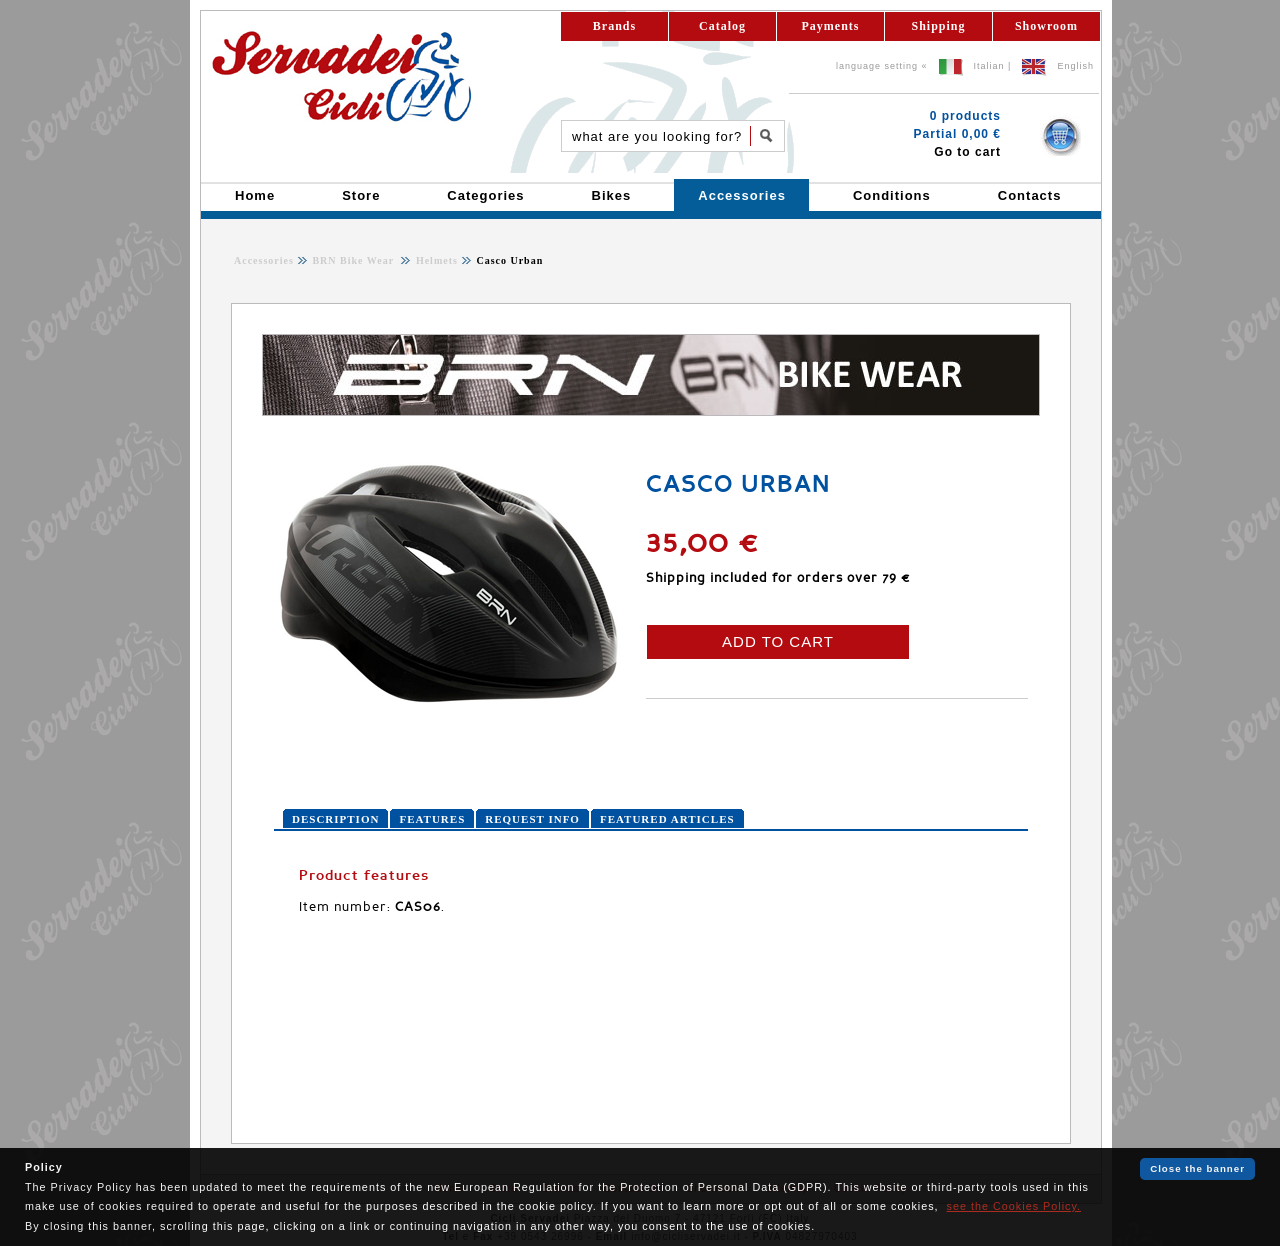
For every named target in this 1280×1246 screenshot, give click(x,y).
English (1075, 66)
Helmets (435, 260)
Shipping (938, 26)
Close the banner (1197, 1168)
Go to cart (967, 152)
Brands (614, 26)
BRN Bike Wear (354, 260)
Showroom (1046, 26)
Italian (989, 66)
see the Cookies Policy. (1014, 1206)
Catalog (722, 26)
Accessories (264, 260)
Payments (831, 26)
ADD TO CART (778, 641)
